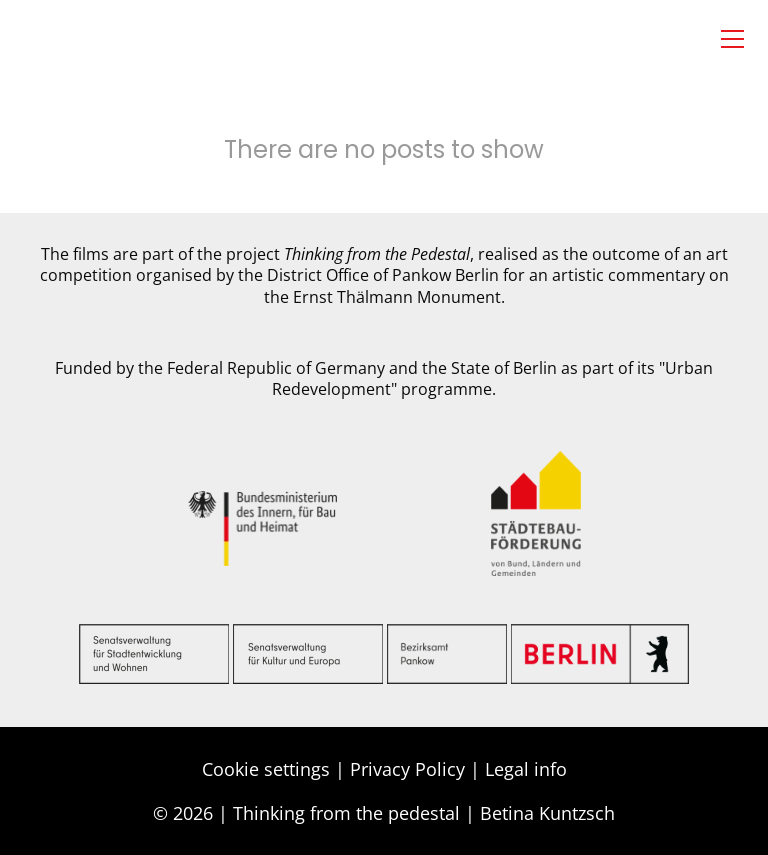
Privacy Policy (407, 769)
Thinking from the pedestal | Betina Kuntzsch (424, 813)
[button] (732, 39)
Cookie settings (266, 769)
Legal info (526, 769)
